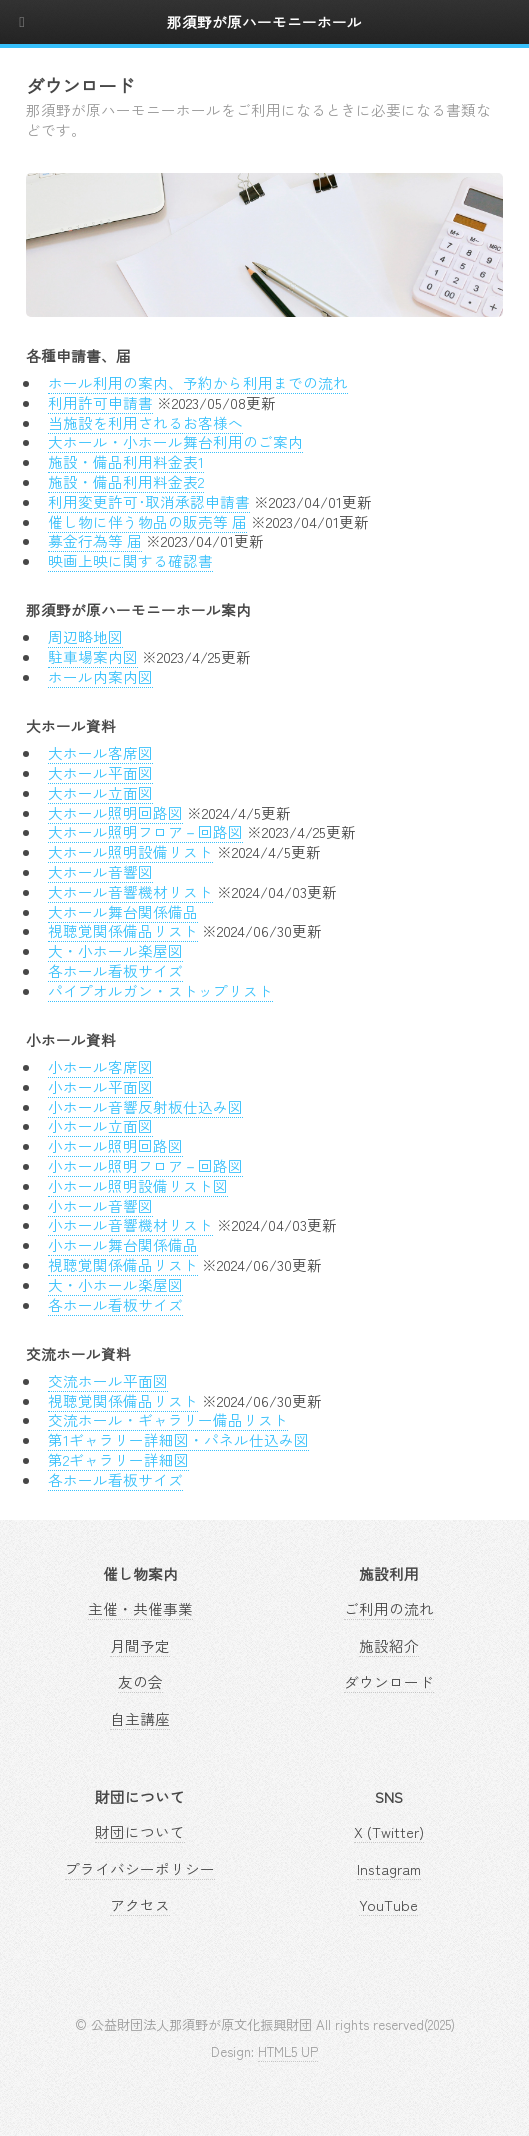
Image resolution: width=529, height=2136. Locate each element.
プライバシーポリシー (140, 1868)
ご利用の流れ (389, 1608)
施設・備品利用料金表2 (126, 481)
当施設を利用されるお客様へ (145, 422)
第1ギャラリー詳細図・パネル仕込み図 (178, 1439)
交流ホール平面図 (108, 1380)
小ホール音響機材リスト (130, 1224)
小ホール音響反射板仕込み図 (145, 1106)
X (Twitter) (389, 1831)
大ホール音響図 (100, 871)
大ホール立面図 (100, 792)
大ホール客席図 (100, 752)
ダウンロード (389, 1681)
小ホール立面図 (100, 1125)
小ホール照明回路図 (115, 1145)
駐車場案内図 (93, 656)
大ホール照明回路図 (115, 812)
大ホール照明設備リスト (130, 851)
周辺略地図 (85, 636)
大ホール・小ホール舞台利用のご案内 (175, 441)
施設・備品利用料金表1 (126, 461)
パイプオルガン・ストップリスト (160, 990)
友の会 (140, 1681)
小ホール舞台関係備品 (123, 1244)
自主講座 (140, 1718)
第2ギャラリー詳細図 (118, 1459)
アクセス (140, 1904)
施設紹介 (389, 1645)
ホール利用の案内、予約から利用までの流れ (198, 382)
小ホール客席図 (100, 1066)
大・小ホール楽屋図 (115, 950)
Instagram (389, 1868)
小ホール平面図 (100, 1086)
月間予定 (140, 1645)
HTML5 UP (288, 2051)
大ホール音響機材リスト (130, 891)
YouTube (388, 1904)
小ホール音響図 (100, 1205)
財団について (140, 1831)
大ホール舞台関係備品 (123, 911)
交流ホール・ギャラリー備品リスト (168, 1419)
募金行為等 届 (95, 540)
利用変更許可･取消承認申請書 (149, 501)
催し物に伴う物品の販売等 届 (147, 521)
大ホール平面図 (100, 772)
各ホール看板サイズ (115, 970)
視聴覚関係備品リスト (123, 930)
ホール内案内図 (100, 676)
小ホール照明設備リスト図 (138, 1185)
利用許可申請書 (100, 402)
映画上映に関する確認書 (130, 560)
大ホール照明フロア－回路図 (145, 831)
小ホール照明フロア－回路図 (145, 1165)
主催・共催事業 (140, 1608)
